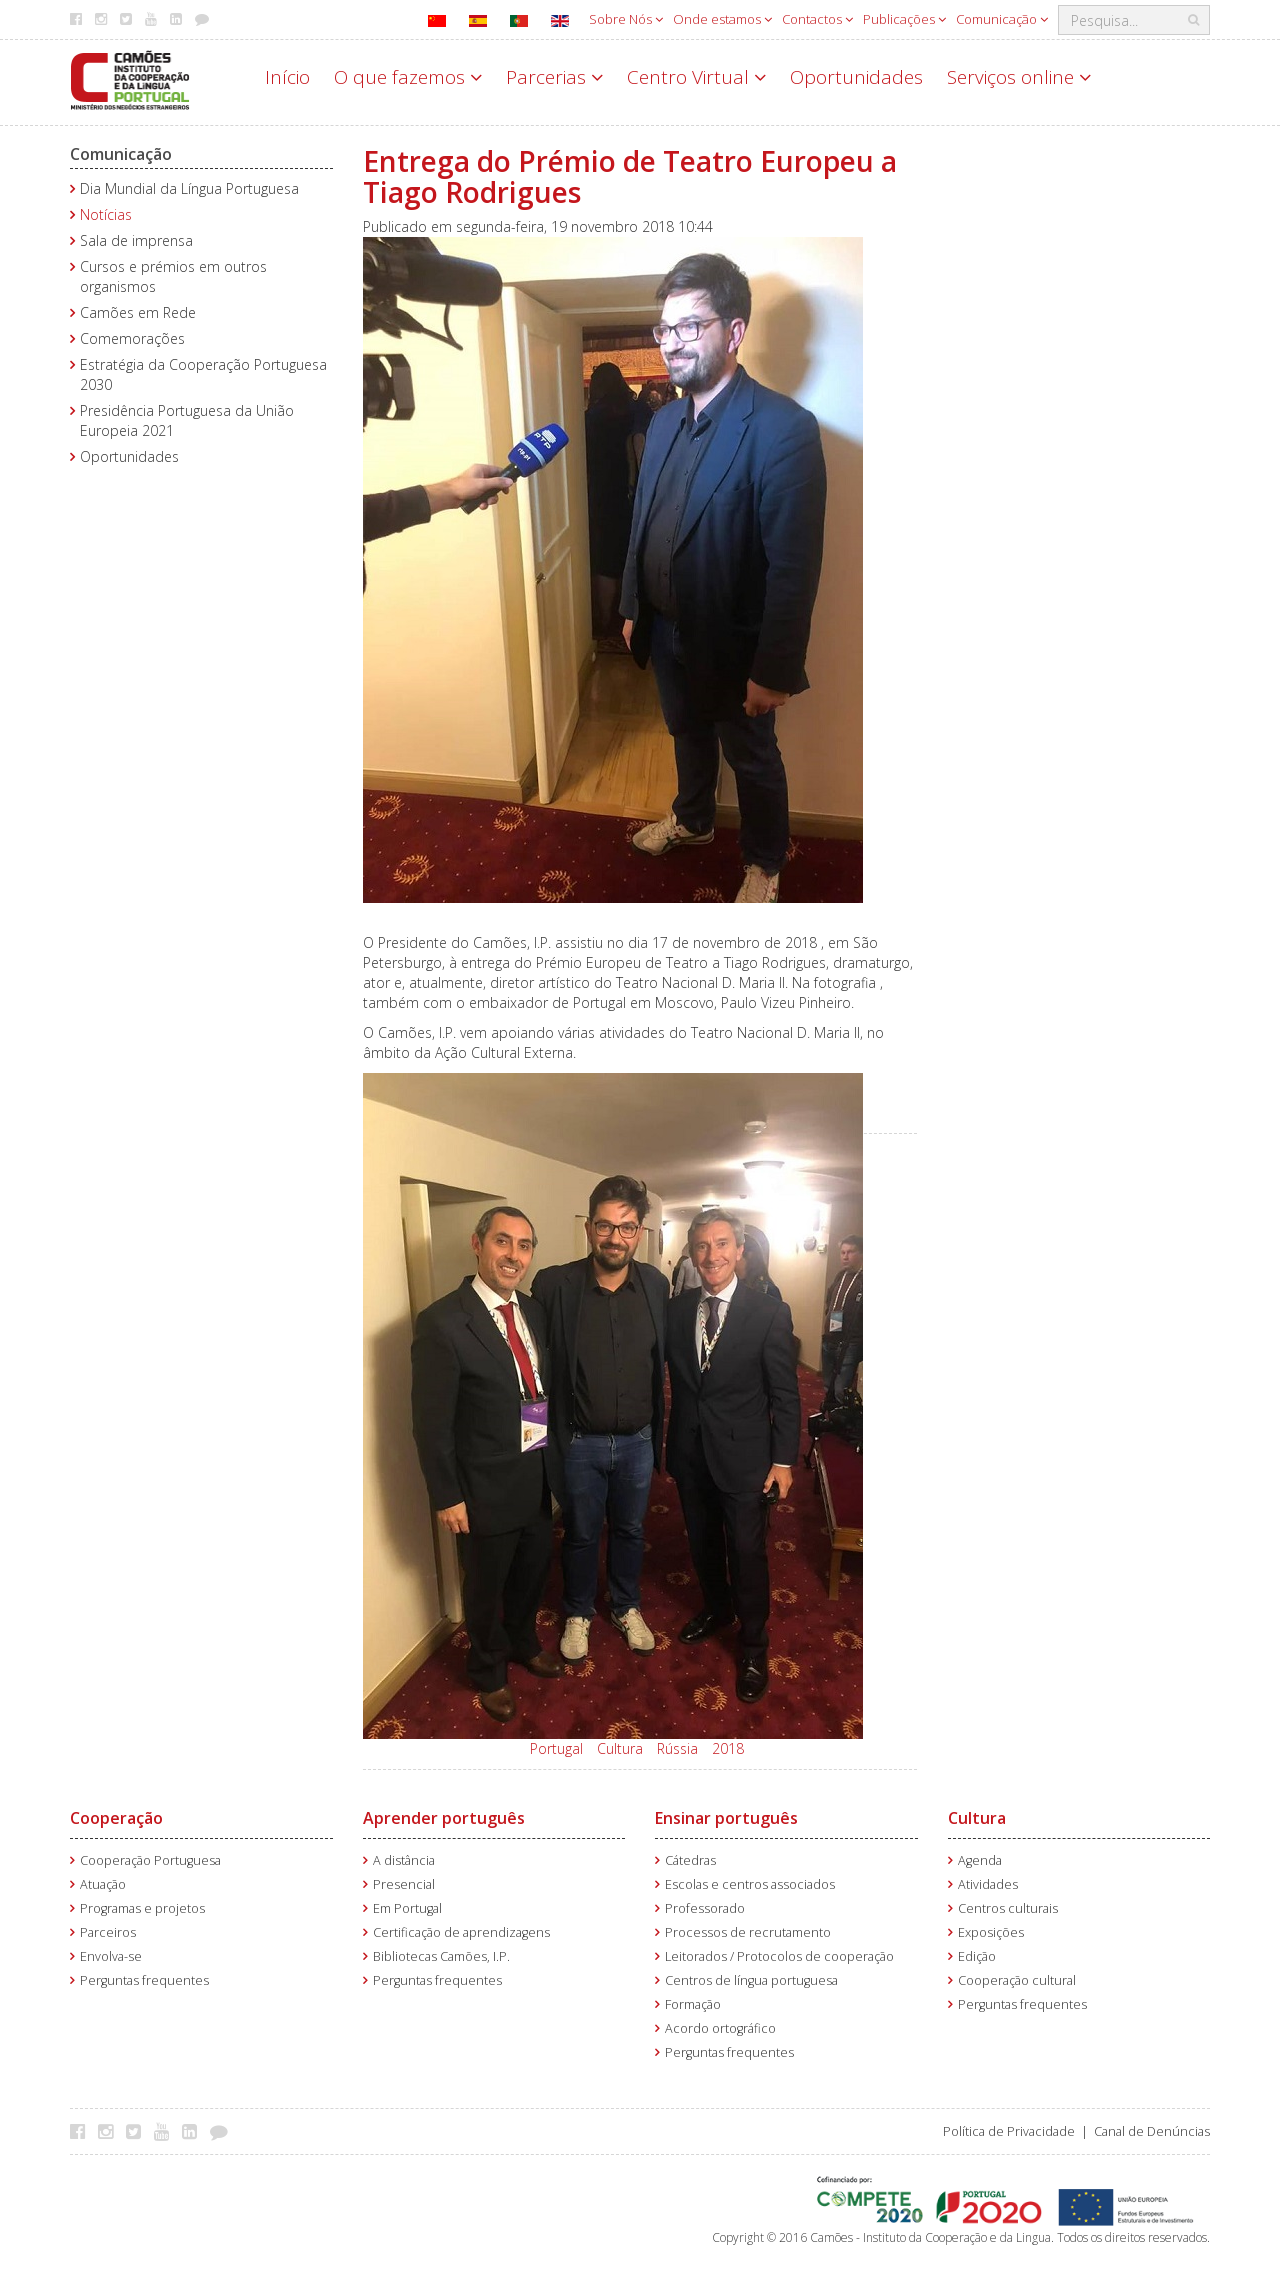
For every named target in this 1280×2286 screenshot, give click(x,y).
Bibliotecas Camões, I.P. (441, 1956)
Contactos (817, 19)
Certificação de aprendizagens (461, 1932)
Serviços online (1019, 77)
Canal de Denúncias (1152, 2131)
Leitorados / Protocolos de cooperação (779, 1956)
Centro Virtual (696, 77)
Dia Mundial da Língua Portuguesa (189, 188)
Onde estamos (722, 19)
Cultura (620, 1748)
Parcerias (554, 77)
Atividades (988, 1884)
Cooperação (116, 1818)
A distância (404, 1860)
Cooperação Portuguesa (150, 1860)
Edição (977, 1956)
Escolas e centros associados (750, 1884)
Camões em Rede (138, 312)
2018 (728, 1748)
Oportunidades (856, 77)
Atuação (103, 1884)
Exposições (991, 1932)
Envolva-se (111, 1956)
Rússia (677, 1748)
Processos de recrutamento (748, 1932)
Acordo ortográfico (720, 2028)
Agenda (980, 1860)
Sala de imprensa (136, 240)
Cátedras (690, 1860)
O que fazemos (408, 77)
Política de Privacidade (1009, 2131)
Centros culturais (1008, 1908)
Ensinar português (726, 1818)
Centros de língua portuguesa (751, 1980)
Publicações (904, 19)
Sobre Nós (626, 19)
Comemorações (132, 338)
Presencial (404, 1884)
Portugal (556, 1748)
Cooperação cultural (1017, 1980)
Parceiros (108, 1932)
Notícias (106, 214)
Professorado (705, 1908)
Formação (693, 2004)
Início (287, 77)
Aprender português (444, 1818)
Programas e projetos (142, 1908)
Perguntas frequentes (144, 1980)
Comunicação (1002, 19)
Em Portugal (407, 1908)
